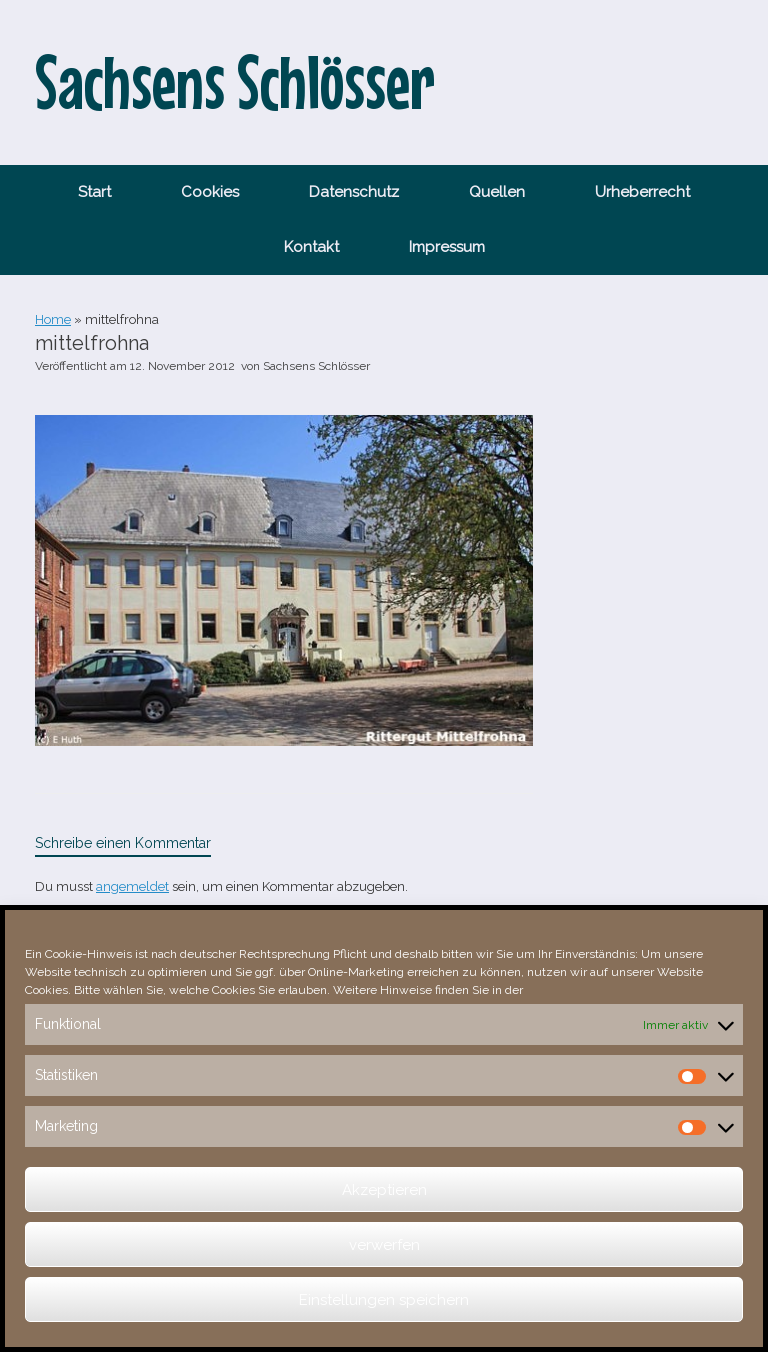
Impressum (447, 247)
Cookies (210, 192)
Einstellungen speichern (384, 1300)
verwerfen (384, 1245)
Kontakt (311, 247)
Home (53, 319)
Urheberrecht (642, 192)
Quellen (497, 192)
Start (94, 192)
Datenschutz (354, 192)
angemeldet (132, 886)
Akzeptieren (384, 1190)
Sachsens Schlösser (316, 366)
